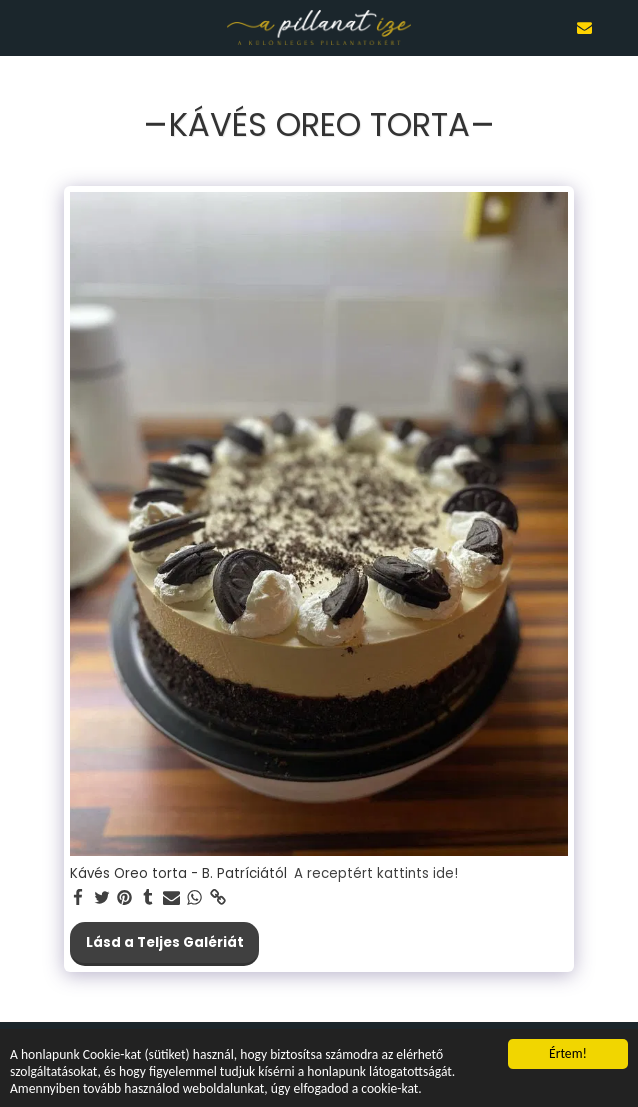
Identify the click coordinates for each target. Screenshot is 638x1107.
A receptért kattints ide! (376, 874)
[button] (22, 27)
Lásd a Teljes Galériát (165, 942)
